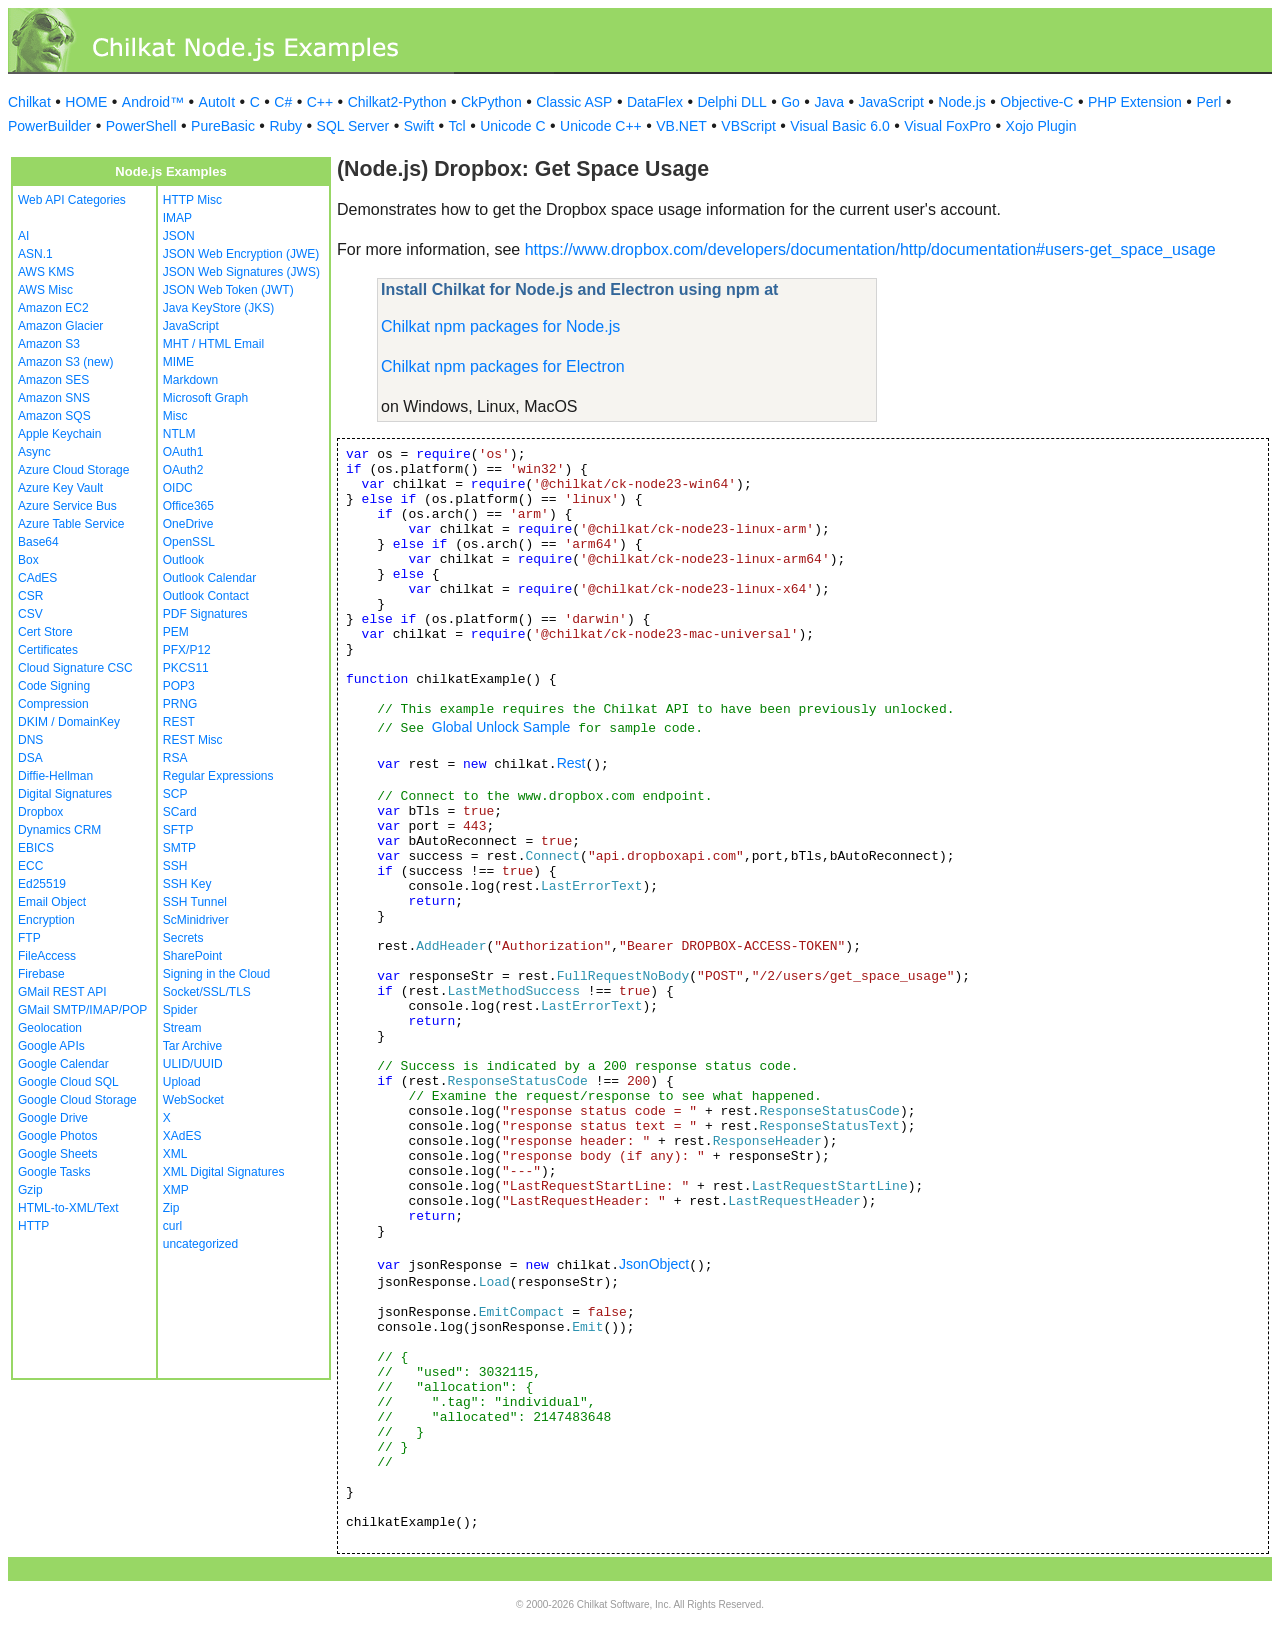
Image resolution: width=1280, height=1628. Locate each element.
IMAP (177, 218)
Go (790, 102)
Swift (419, 126)
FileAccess (47, 956)
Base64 (38, 542)
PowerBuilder (49, 126)
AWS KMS (46, 272)
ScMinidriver (196, 920)
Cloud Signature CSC (75, 668)
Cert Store (45, 632)
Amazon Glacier (60, 326)
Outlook (183, 560)
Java (829, 102)
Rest (571, 763)
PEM (176, 632)
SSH (175, 866)
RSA (175, 758)
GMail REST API (62, 992)
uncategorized (200, 1244)
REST (179, 722)
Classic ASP (574, 102)
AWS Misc (45, 290)
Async (34, 452)
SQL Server (353, 126)
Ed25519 (42, 884)
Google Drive (53, 1118)
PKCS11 (186, 668)
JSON (179, 236)
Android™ (153, 102)
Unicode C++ (601, 126)
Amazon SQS (54, 416)
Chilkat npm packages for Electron (503, 366)
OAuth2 (183, 470)
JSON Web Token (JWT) (228, 290)
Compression (53, 704)
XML (175, 1154)
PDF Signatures (205, 614)
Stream (182, 1028)
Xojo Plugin (1041, 126)
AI (23, 236)
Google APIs (51, 1046)
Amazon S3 (49, 344)
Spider (180, 1010)
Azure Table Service (71, 524)
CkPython (491, 102)
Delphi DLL (731, 102)
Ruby (285, 126)
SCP (175, 794)
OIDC (178, 488)
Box (28, 560)
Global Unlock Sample (501, 727)
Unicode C (512, 126)
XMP (176, 1190)
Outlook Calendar (209, 578)
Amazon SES (53, 380)
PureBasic (223, 126)
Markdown (190, 380)
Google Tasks (54, 1172)
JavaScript (891, 102)
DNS (30, 740)
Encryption (46, 920)
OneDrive (188, 524)
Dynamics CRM (59, 830)
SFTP (178, 830)
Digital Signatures (65, 794)
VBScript (748, 126)
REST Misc (193, 740)
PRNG (180, 704)
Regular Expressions (218, 776)
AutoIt (217, 102)
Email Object (52, 902)
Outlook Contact (206, 596)
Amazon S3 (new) (65, 362)
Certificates (48, 650)
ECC (30, 866)
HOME (86, 102)
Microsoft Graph (205, 398)
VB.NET (681, 126)
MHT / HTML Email (213, 344)
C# (283, 102)
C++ (320, 102)
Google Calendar (63, 1064)
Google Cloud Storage (77, 1100)
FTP (29, 938)
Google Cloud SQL (68, 1082)
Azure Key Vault (60, 488)
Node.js (961, 102)
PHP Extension (1135, 102)
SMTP (179, 848)
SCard (180, 812)
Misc (175, 416)
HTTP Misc (192, 200)
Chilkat (29, 102)
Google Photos (57, 1136)
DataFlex (655, 102)
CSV (30, 614)
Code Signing (54, 686)
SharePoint (192, 956)
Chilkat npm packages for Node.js (500, 326)
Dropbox (40, 812)
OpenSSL (189, 542)
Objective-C (1036, 102)
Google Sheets (57, 1154)
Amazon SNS (54, 398)
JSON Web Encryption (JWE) (241, 254)
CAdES (37, 578)
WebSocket (193, 1100)
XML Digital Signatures (224, 1172)
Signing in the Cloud (216, 974)
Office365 (188, 506)
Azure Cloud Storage (73, 470)
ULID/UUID (193, 1064)
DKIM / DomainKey (69, 722)
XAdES (182, 1136)
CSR (30, 596)
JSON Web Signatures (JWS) (241, 272)
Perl (1208, 102)
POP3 (179, 686)
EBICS (36, 848)
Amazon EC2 (53, 308)
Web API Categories (72, 200)
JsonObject (654, 1264)
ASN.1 (35, 254)
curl (172, 1226)
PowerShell (141, 126)
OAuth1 (183, 452)
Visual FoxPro (947, 126)
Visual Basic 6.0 (839, 126)
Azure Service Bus (67, 506)
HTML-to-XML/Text (68, 1208)
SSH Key (187, 884)
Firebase (41, 974)
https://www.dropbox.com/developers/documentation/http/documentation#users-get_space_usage (870, 249)
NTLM (179, 434)
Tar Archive (192, 1046)
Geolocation (50, 1028)
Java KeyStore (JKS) (218, 308)
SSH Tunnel (195, 902)
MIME (178, 362)
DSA (30, 758)
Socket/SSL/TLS (207, 992)
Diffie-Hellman (55, 776)
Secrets (183, 938)
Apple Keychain (59, 434)
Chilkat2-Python (397, 102)
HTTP (33, 1226)
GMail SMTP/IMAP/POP (82, 1010)
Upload (182, 1082)
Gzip (30, 1190)
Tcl (457, 126)
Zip (171, 1208)
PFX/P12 (187, 650)
